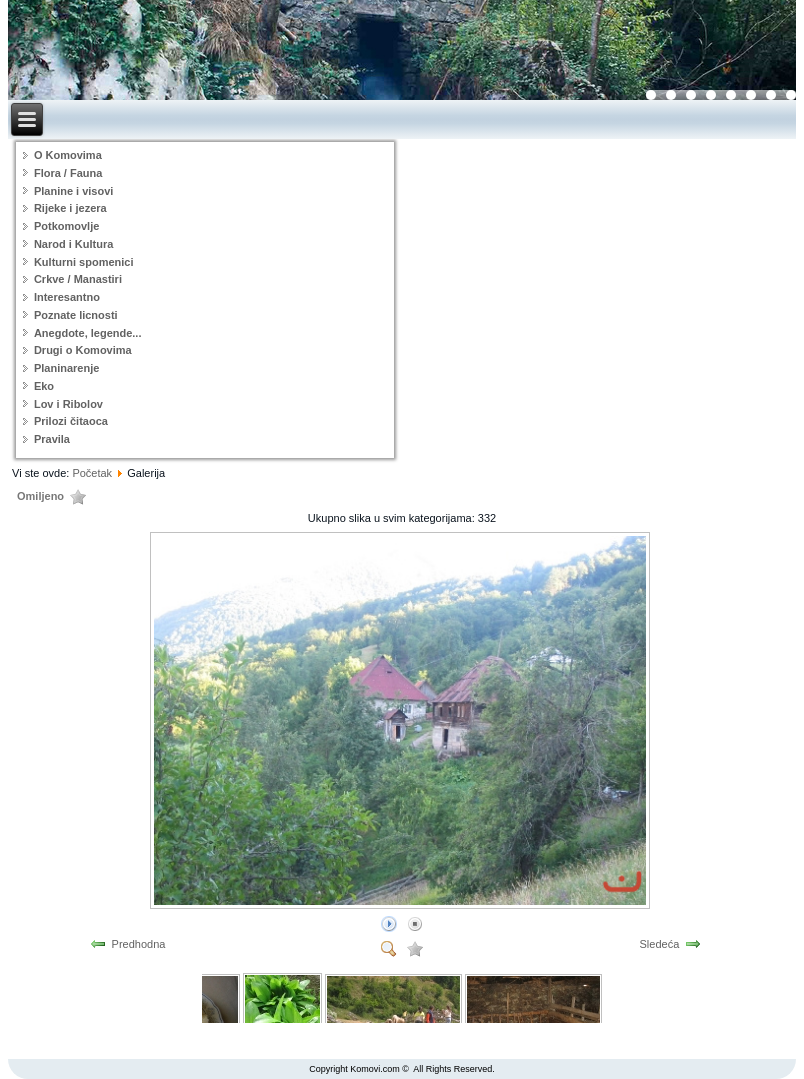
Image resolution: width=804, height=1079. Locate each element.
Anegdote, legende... (88, 333)
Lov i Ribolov (68, 404)
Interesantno (67, 297)
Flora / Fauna (68, 173)
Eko (44, 386)
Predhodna (139, 944)
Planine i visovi (73, 191)
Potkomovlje (66, 226)
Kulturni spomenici (84, 262)
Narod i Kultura (73, 244)
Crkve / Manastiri (78, 279)
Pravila (52, 439)
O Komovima (68, 155)
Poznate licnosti (76, 315)
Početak (92, 473)
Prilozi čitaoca (71, 421)
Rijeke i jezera (70, 208)
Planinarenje (66, 368)
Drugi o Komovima (83, 350)
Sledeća (660, 944)
